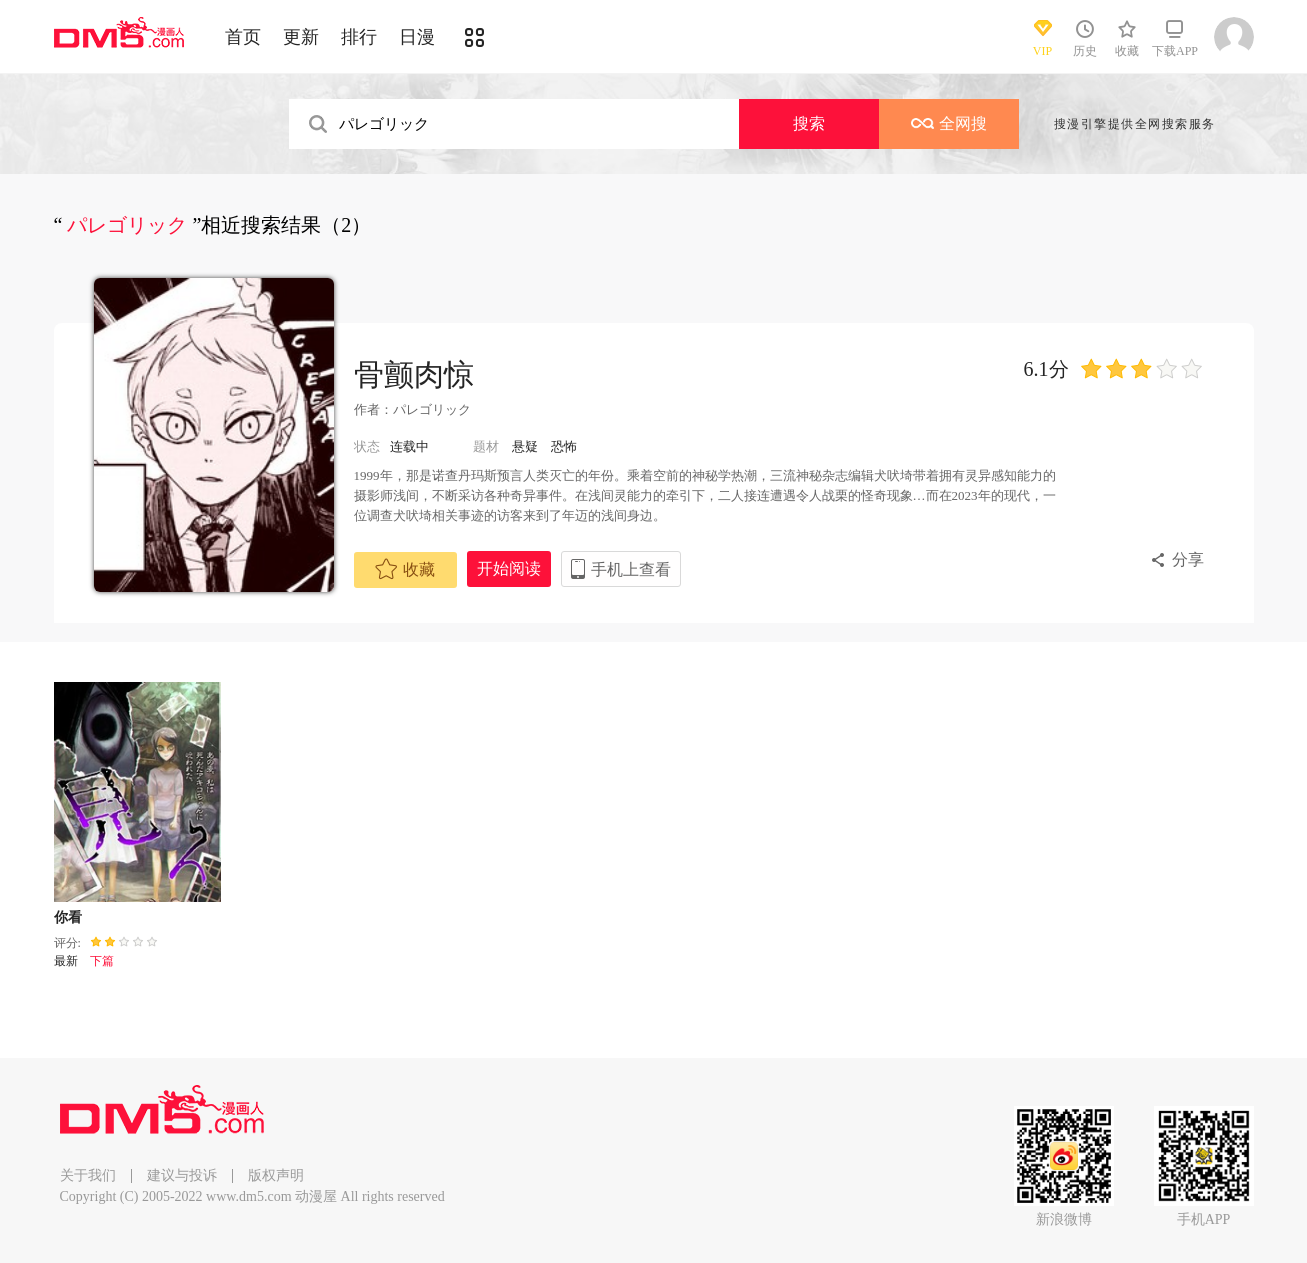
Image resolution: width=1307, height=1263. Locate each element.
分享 (1188, 559)
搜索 (809, 123)
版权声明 (276, 1175)
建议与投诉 (182, 1175)
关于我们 (88, 1175)
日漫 (417, 37)
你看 (68, 917)
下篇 (102, 961)
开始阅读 (509, 568)
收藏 (405, 569)
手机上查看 (631, 569)
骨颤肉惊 (414, 374)
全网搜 (949, 123)
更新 (301, 37)
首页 (243, 37)
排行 (359, 37)
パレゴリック (432, 409)
